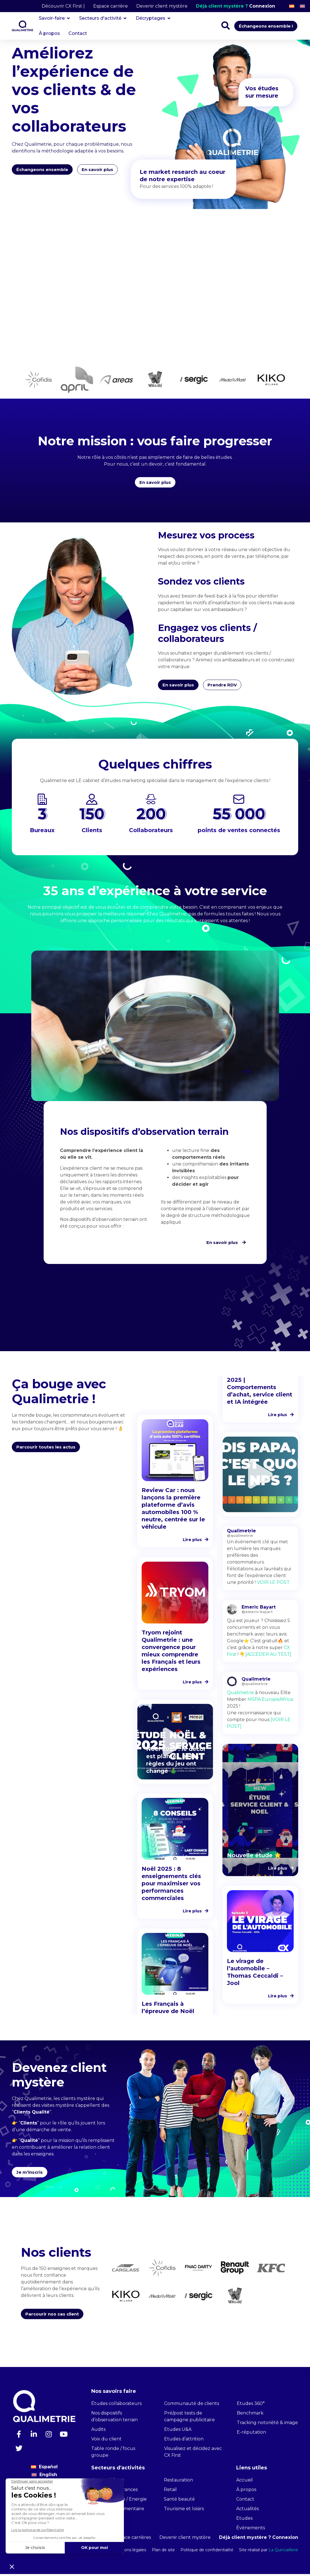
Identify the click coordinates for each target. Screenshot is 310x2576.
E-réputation (251, 2434)
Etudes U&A (177, 2431)
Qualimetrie (240, 1694)
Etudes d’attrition (184, 2441)
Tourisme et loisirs (184, 2510)
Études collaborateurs (116, 2405)
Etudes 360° (251, 2405)
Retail (170, 2491)
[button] (246, 1074)
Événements (250, 2529)
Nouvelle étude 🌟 (254, 1857)
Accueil (244, 2482)
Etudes (244, 2520)
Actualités (247, 2510)
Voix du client (106, 2441)
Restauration (178, 2482)
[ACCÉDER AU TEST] (268, 1656)
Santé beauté (179, 2501)
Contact (245, 2501)
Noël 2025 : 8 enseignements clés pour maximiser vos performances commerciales (171, 1886)
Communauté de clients (191, 2405)
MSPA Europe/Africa (270, 1701)
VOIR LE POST (273, 1584)
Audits (98, 2431)
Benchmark (250, 2415)
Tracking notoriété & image (267, 2424)
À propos (246, 2491)
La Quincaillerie (282, 2551)
